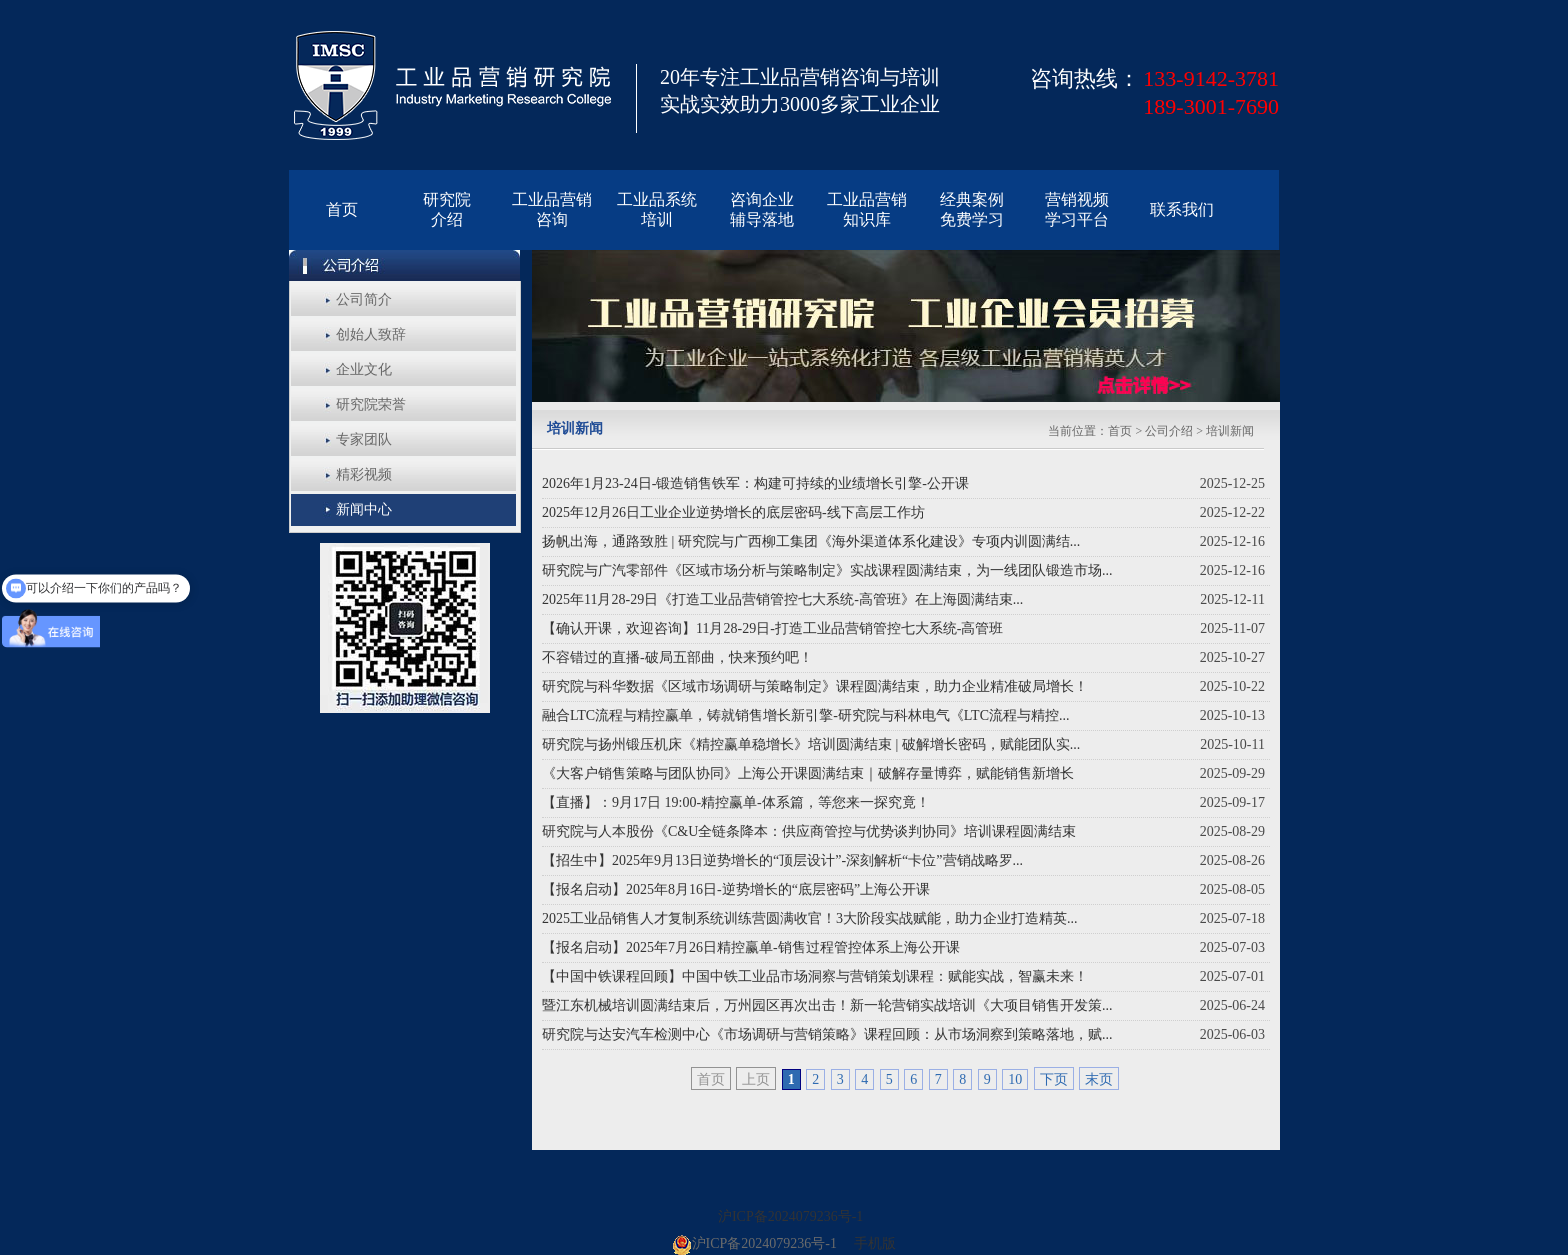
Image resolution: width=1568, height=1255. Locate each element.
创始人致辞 (371, 334)
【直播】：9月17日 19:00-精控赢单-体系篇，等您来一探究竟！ (736, 802)
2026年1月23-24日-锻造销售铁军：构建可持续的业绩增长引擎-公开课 (755, 483)
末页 (1099, 1079)
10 (1015, 1079)
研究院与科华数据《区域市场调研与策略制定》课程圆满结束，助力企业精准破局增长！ (815, 686)
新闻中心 (364, 509)
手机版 (875, 1243)
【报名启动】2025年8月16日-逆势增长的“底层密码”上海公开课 (736, 889)
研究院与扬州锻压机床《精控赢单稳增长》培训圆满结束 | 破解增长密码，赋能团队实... (811, 744)
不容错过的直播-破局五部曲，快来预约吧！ (677, 657)
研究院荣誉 (371, 404)
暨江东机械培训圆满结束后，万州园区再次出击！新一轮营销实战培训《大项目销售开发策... (827, 1005)
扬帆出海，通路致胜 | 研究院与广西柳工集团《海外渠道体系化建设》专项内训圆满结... (811, 541)
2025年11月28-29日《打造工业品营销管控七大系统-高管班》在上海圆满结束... (782, 599)
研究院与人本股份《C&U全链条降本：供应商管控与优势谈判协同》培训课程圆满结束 (809, 831)
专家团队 (364, 439)
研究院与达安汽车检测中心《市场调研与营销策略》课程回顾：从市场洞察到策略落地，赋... (827, 1034)
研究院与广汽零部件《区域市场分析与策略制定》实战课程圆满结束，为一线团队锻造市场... (827, 570)
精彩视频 (364, 474)
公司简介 (364, 299)
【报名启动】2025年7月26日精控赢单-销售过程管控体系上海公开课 (751, 947)
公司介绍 (1170, 431)
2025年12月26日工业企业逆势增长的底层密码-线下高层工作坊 (733, 512)
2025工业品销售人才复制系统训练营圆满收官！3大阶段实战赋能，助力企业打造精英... (810, 918)
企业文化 (364, 369)
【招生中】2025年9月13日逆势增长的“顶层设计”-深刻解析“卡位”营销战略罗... (782, 860)
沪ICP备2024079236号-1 (790, 1216)
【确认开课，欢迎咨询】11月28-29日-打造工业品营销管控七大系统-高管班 (772, 628)
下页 (1054, 1079)
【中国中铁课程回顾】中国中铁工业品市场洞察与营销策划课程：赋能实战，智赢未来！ (815, 976)
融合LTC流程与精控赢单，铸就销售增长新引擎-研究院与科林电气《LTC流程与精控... (805, 715)
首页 (1120, 431)
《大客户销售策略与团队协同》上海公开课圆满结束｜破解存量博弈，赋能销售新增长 (808, 773)
